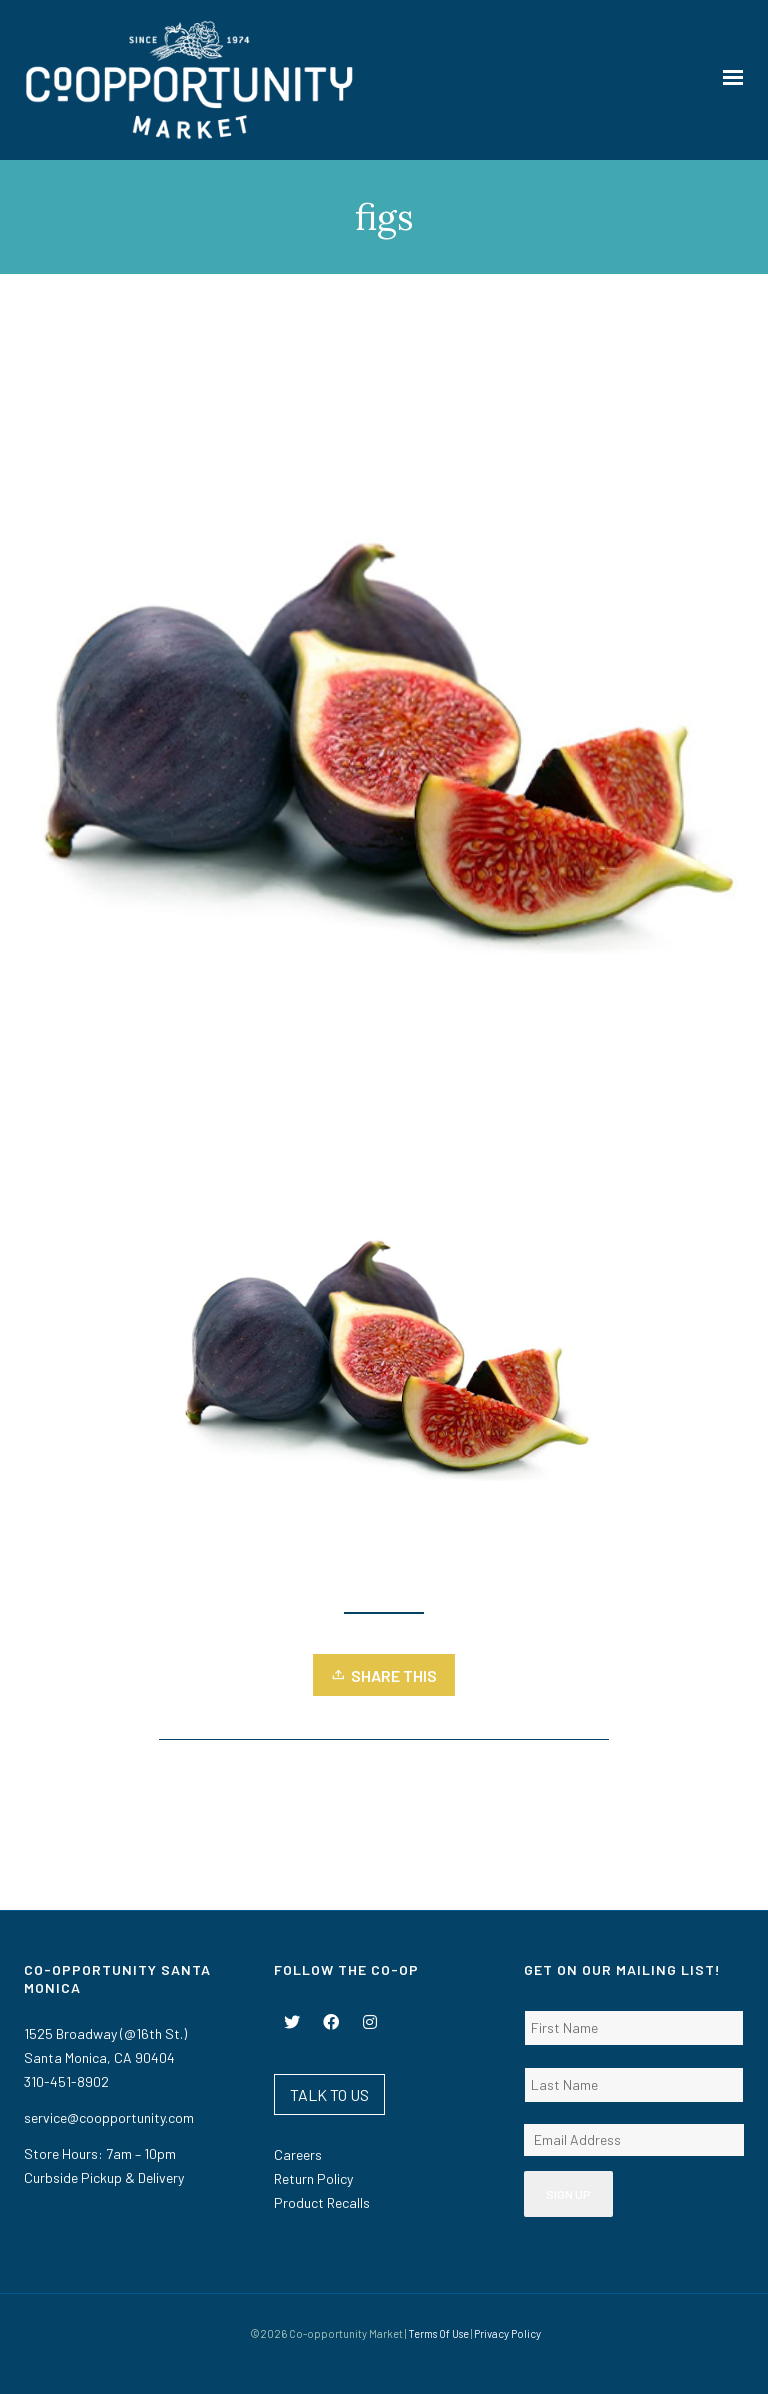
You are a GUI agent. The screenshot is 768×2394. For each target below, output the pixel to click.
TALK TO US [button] (329, 2094)
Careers (298, 2154)
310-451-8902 (66, 2081)
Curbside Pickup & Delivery (104, 2177)
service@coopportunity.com (109, 2117)
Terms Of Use (438, 2333)
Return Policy (313, 2178)
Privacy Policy (507, 2333)
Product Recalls (322, 2202)
